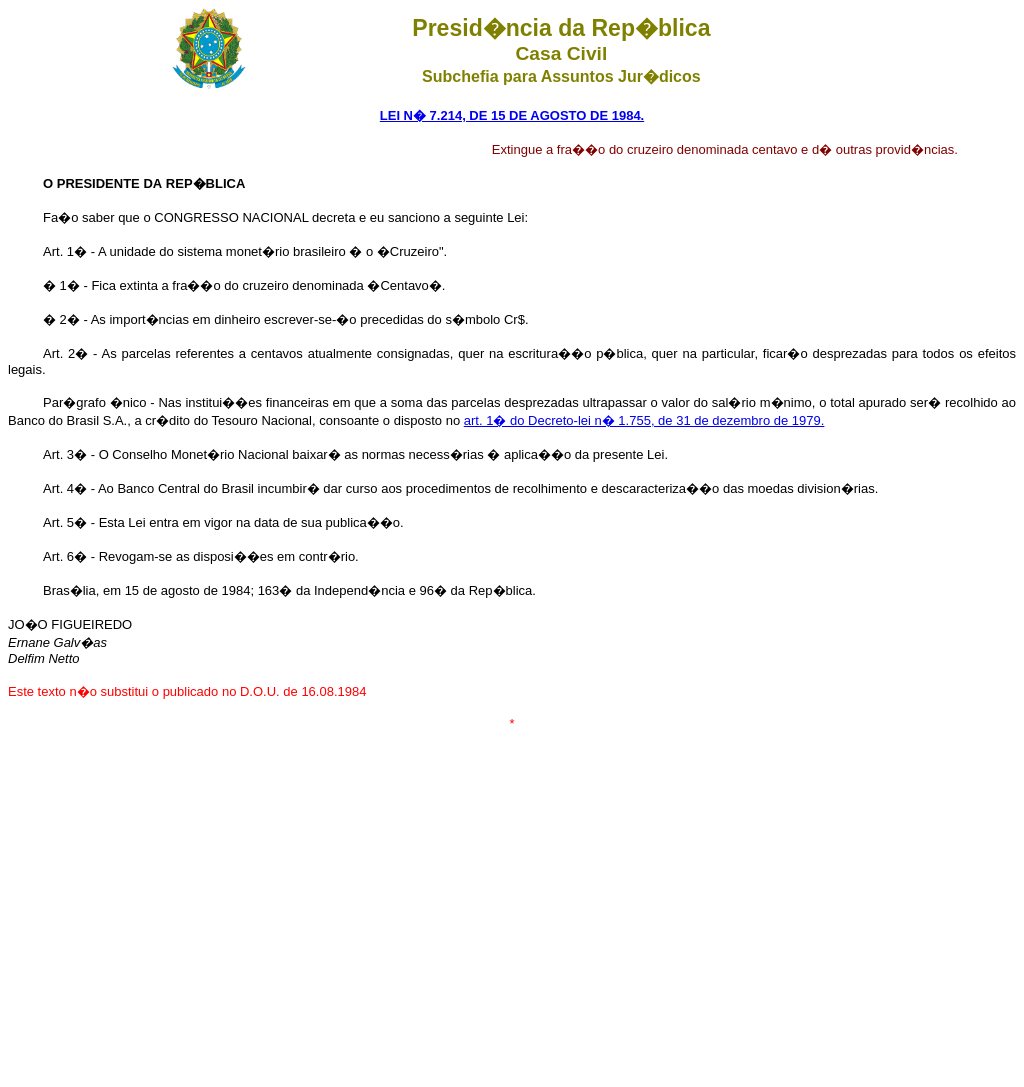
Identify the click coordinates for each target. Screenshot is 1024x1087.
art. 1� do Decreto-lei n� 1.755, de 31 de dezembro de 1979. (644, 420)
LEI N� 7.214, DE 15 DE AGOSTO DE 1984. (512, 115)
